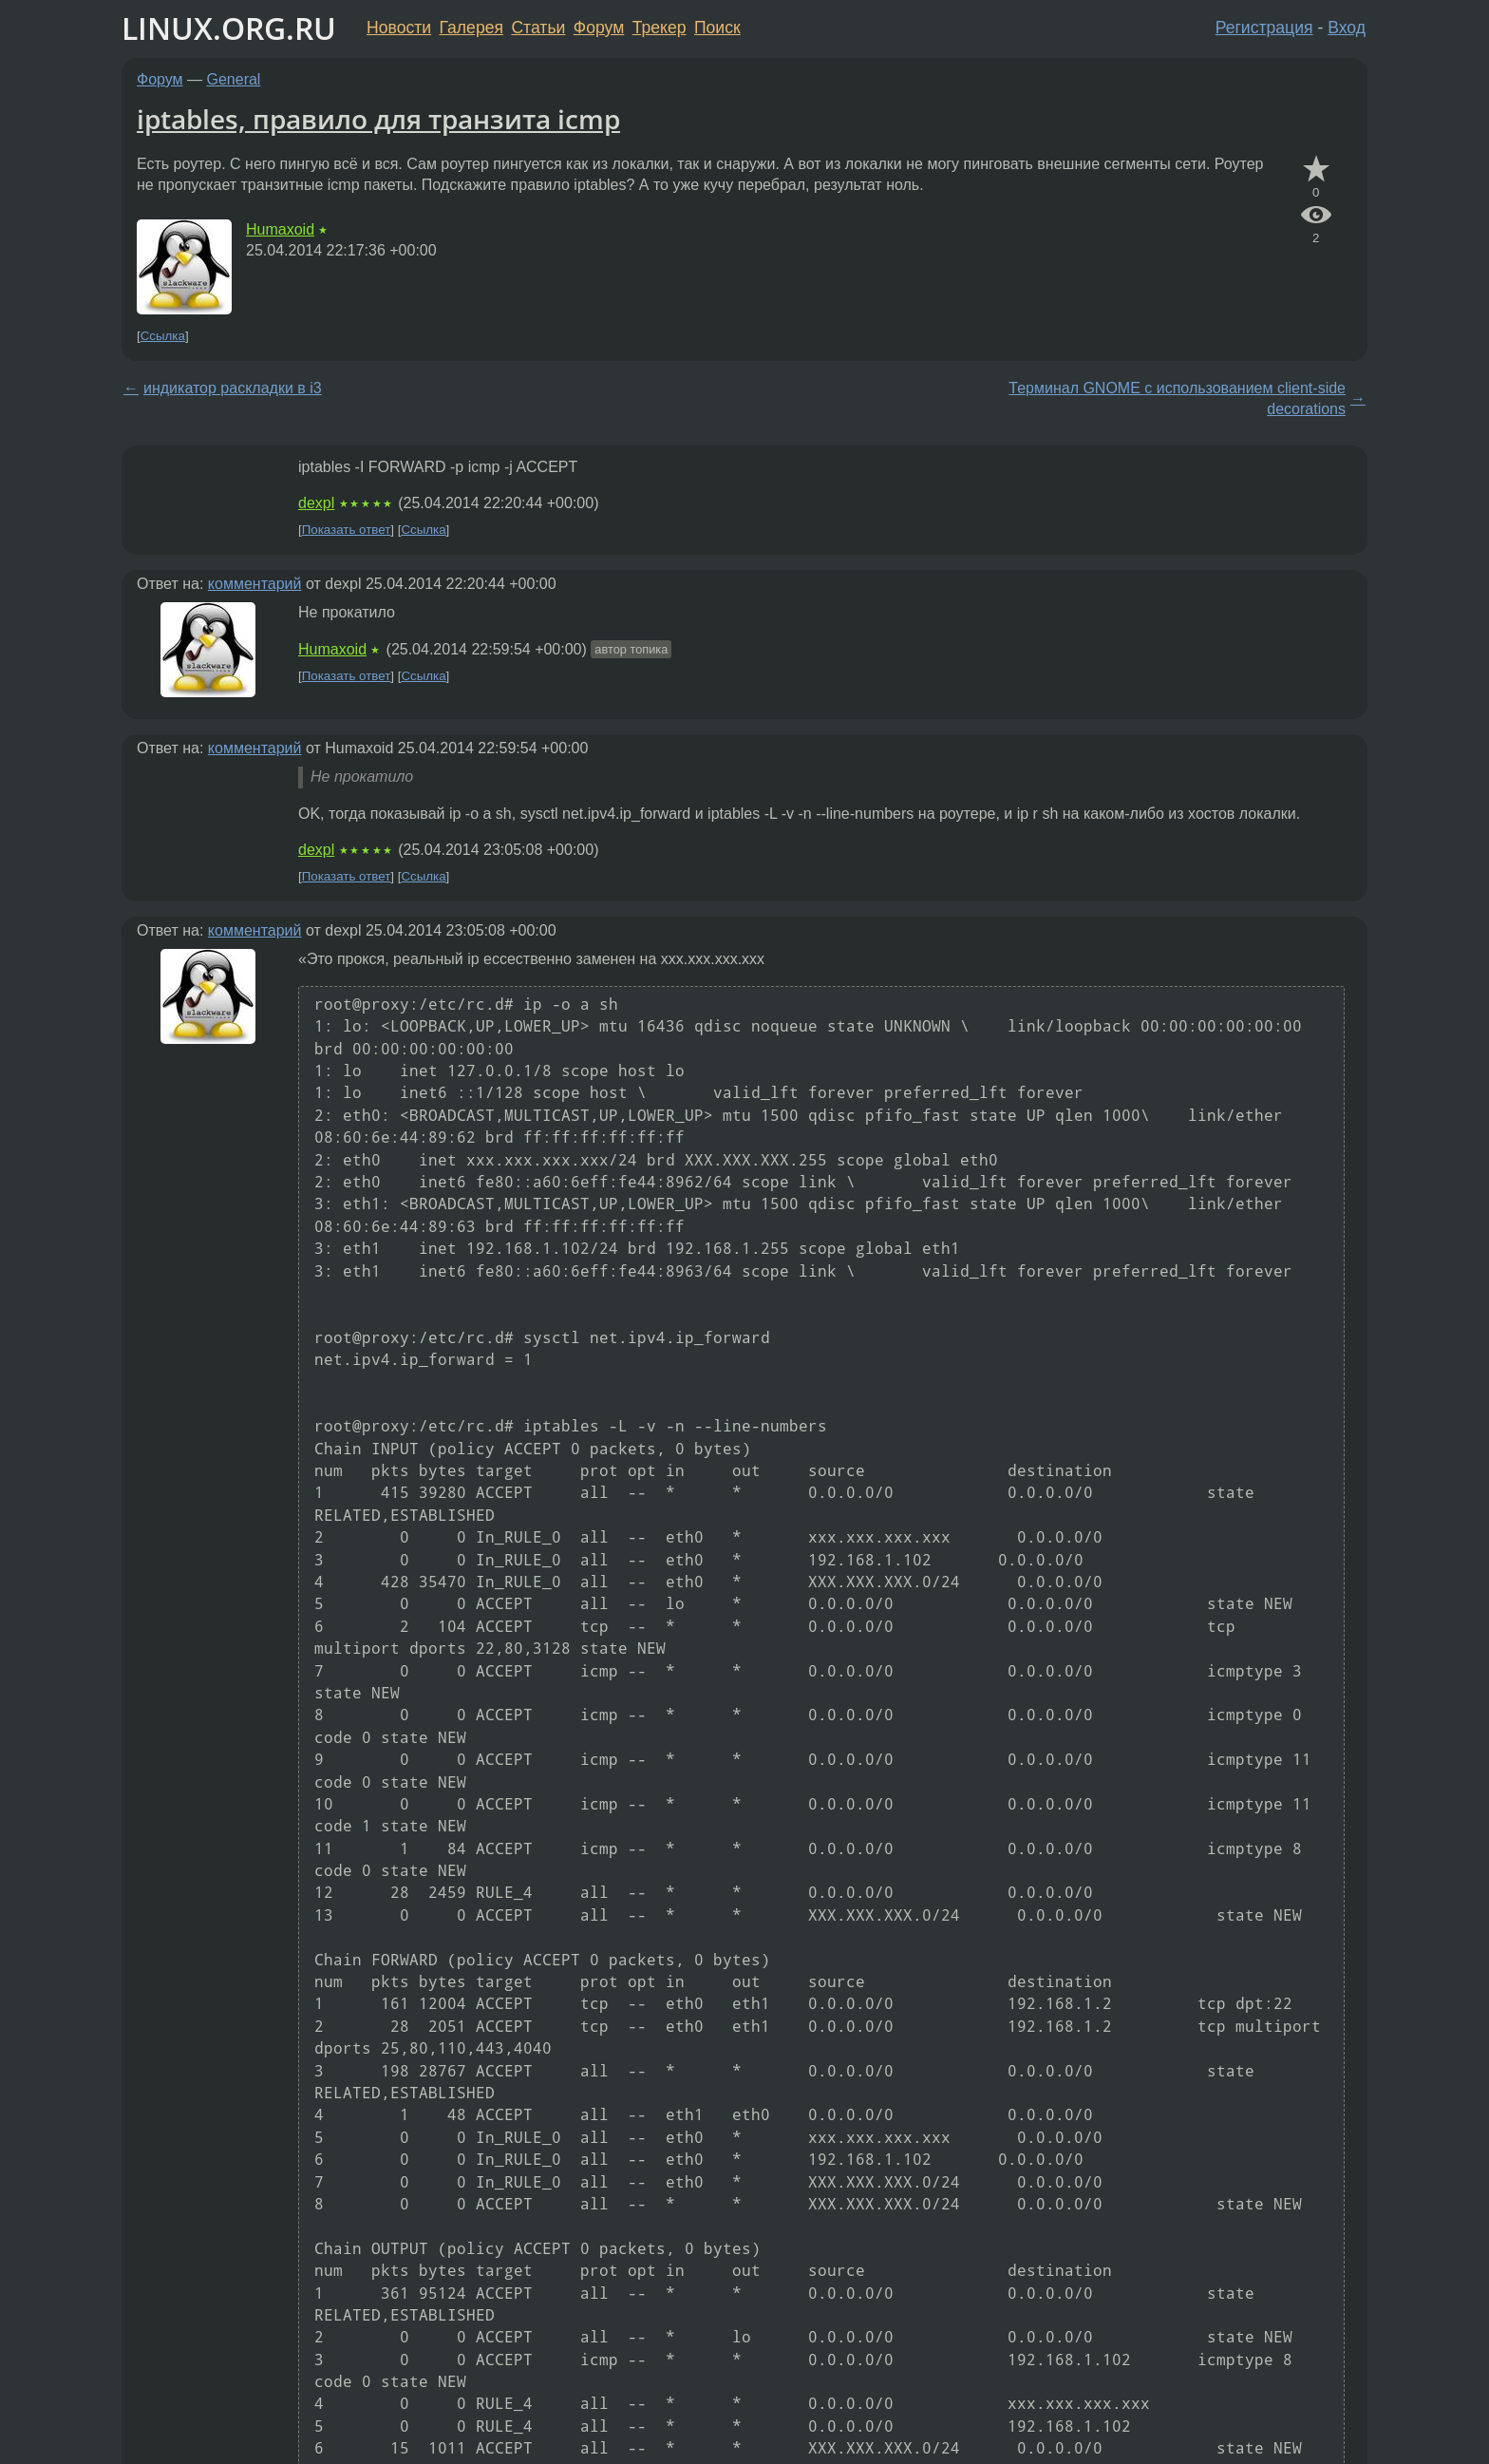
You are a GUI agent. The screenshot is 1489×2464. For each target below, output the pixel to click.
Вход (1347, 27)
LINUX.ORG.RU (229, 28)
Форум (599, 27)
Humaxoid (280, 229)
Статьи (538, 27)
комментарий (255, 584)
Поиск (717, 27)
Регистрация (1264, 27)
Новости (399, 27)
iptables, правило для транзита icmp (378, 119)
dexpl (316, 503)
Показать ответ (346, 529)
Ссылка (163, 336)
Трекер (659, 27)
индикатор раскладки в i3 (232, 388)
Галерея (471, 27)
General (234, 79)
